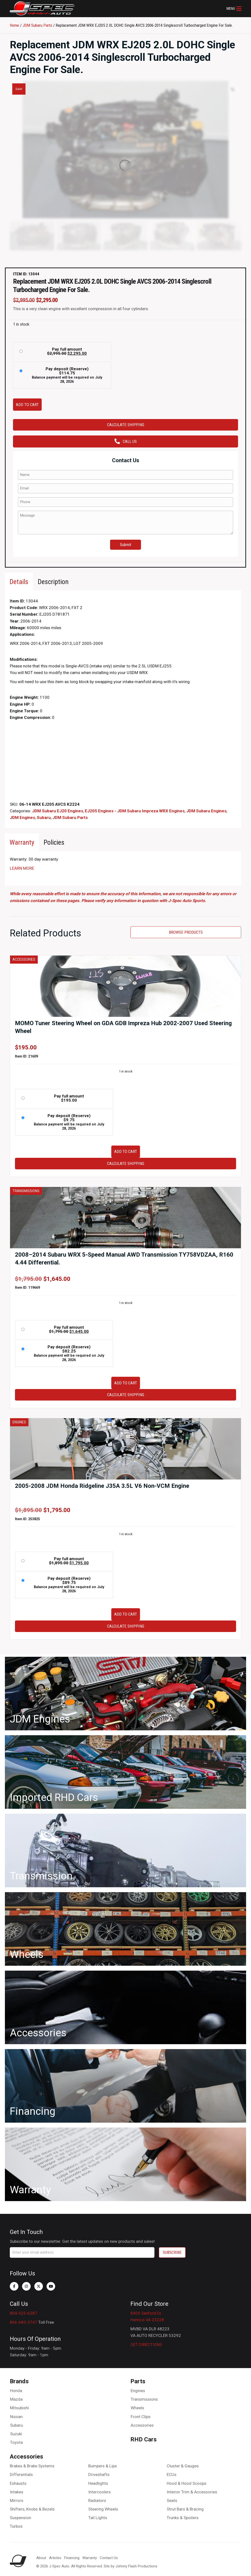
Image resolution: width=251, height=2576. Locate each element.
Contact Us (109, 2557)
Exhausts (18, 2482)
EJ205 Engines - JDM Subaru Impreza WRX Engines (135, 810)
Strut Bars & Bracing (185, 2508)
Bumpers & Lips (102, 2465)
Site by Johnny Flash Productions (130, 2565)
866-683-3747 (23, 2321)
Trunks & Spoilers (183, 2516)
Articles (55, 2557)
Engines (138, 2389)
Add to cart (27, 404)
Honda (16, 2389)
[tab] (19, 581)
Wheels (137, 2407)
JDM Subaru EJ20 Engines (57, 810)
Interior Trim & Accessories (192, 2490)
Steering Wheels (103, 2508)
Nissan (16, 2415)
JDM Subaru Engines (206, 810)
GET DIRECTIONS (146, 2343)
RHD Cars (143, 2438)
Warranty (89, 2557)
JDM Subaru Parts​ (37, 25)
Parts (137, 2380)
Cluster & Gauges (183, 2465)
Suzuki (16, 2433)
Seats (172, 2499)
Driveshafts (99, 2473)
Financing (71, 2557)
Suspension (20, 2516)
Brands (19, 2380)
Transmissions (144, 2398)
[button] (234, 8)
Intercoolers (99, 2490)
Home (14, 25)
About (41, 2557)
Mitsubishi (19, 2407)
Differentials (21, 2473)
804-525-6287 (23, 2312)
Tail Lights (97, 2516)
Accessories (142, 2424)
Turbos (16, 2525)
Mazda (16, 2398)
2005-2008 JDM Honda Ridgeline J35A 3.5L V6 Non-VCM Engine (102, 1485)
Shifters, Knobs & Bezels (32, 2508)
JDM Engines (22, 817)
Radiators (97, 2499)
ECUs (171, 2473)
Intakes (16, 2490)
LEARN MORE (22, 868)
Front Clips (141, 2415)
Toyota (16, 2441)
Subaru (44, 817)
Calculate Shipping (125, 424)
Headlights (98, 2482)
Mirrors (16, 2499)
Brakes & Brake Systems (32, 2465)
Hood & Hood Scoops (186, 2482)
